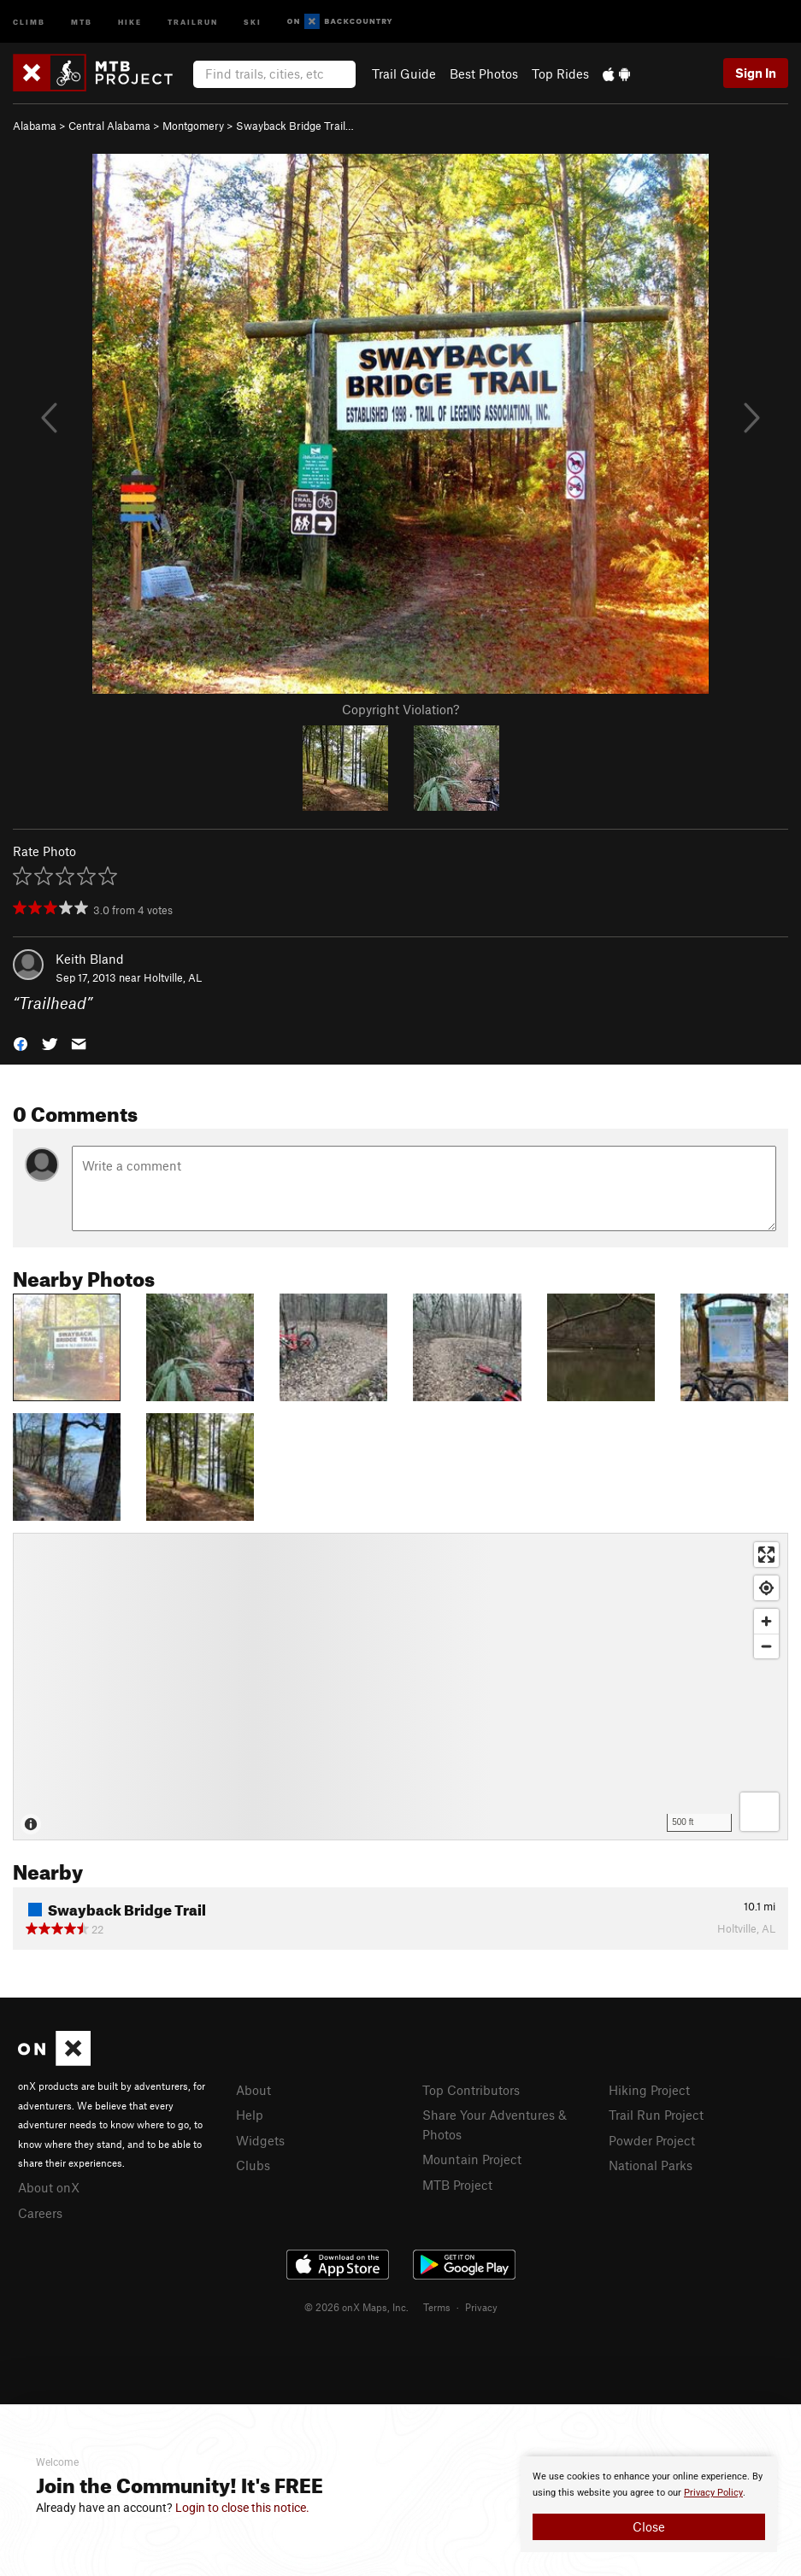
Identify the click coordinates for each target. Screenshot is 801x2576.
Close (649, 2526)
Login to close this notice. (242, 2507)
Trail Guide (404, 73)
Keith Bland (90, 958)
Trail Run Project (656, 2114)
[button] (20, 1043)
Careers (40, 2213)
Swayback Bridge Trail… (295, 125)
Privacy (481, 2307)
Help (249, 2114)
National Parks (650, 2165)
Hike (130, 20)
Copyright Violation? (400, 709)
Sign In (755, 72)
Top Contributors (471, 2090)
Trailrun (193, 20)
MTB (81, 20)
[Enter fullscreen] (766, 1554)
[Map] (400, 1687)
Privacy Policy (713, 2492)
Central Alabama (109, 125)
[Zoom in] (766, 1621)
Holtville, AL (173, 977)
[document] (649, 2504)
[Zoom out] (766, 1646)
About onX (49, 2187)
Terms (437, 2307)
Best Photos (484, 73)
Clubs (253, 2165)
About (253, 2090)
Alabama (34, 125)
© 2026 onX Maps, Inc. (356, 2307)
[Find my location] (766, 1588)
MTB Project (457, 2184)
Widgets (260, 2140)
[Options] (759, 1812)
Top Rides (560, 73)
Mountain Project (471, 2159)
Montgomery (193, 125)
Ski (253, 20)
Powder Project (652, 2140)
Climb (29, 20)
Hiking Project (649, 2090)
